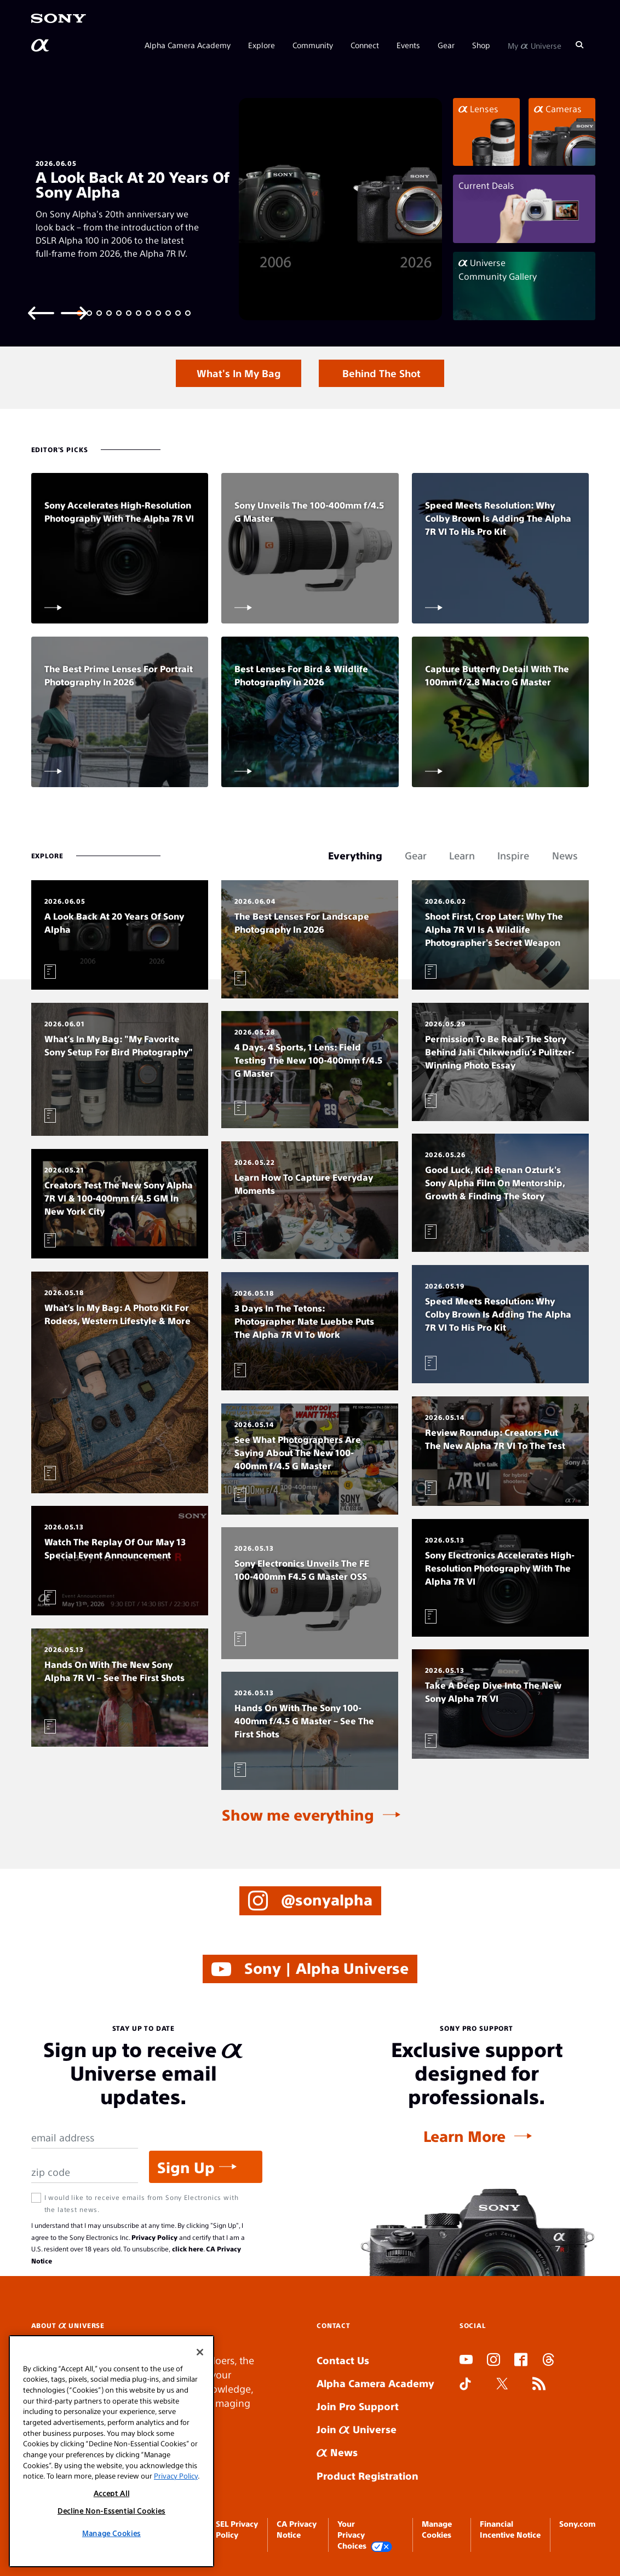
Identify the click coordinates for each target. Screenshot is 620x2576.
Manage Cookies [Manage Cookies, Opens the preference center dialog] (111, 2533)
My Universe (534, 45)
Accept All (112, 2493)
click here (187, 2248)
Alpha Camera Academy (188, 45)
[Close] (200, 2352)
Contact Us (343, 2360)
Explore (261, 45)
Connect (365, 45)
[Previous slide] (41, 312)
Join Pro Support (358, 2406)
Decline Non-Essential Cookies (111, 2510)
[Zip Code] (85, 2172)
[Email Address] (85, 2137)
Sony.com (577, 2523)
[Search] (579, 45)
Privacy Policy (154, 2237)
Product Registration (367, 2475)
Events (408, 45)
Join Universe (357, 2429)
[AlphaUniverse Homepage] (41, 45)
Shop (481, 45)
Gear (446, 45)
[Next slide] (74, 312)
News (337, 2452)
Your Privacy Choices (364, 2535)
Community (312, 45)
